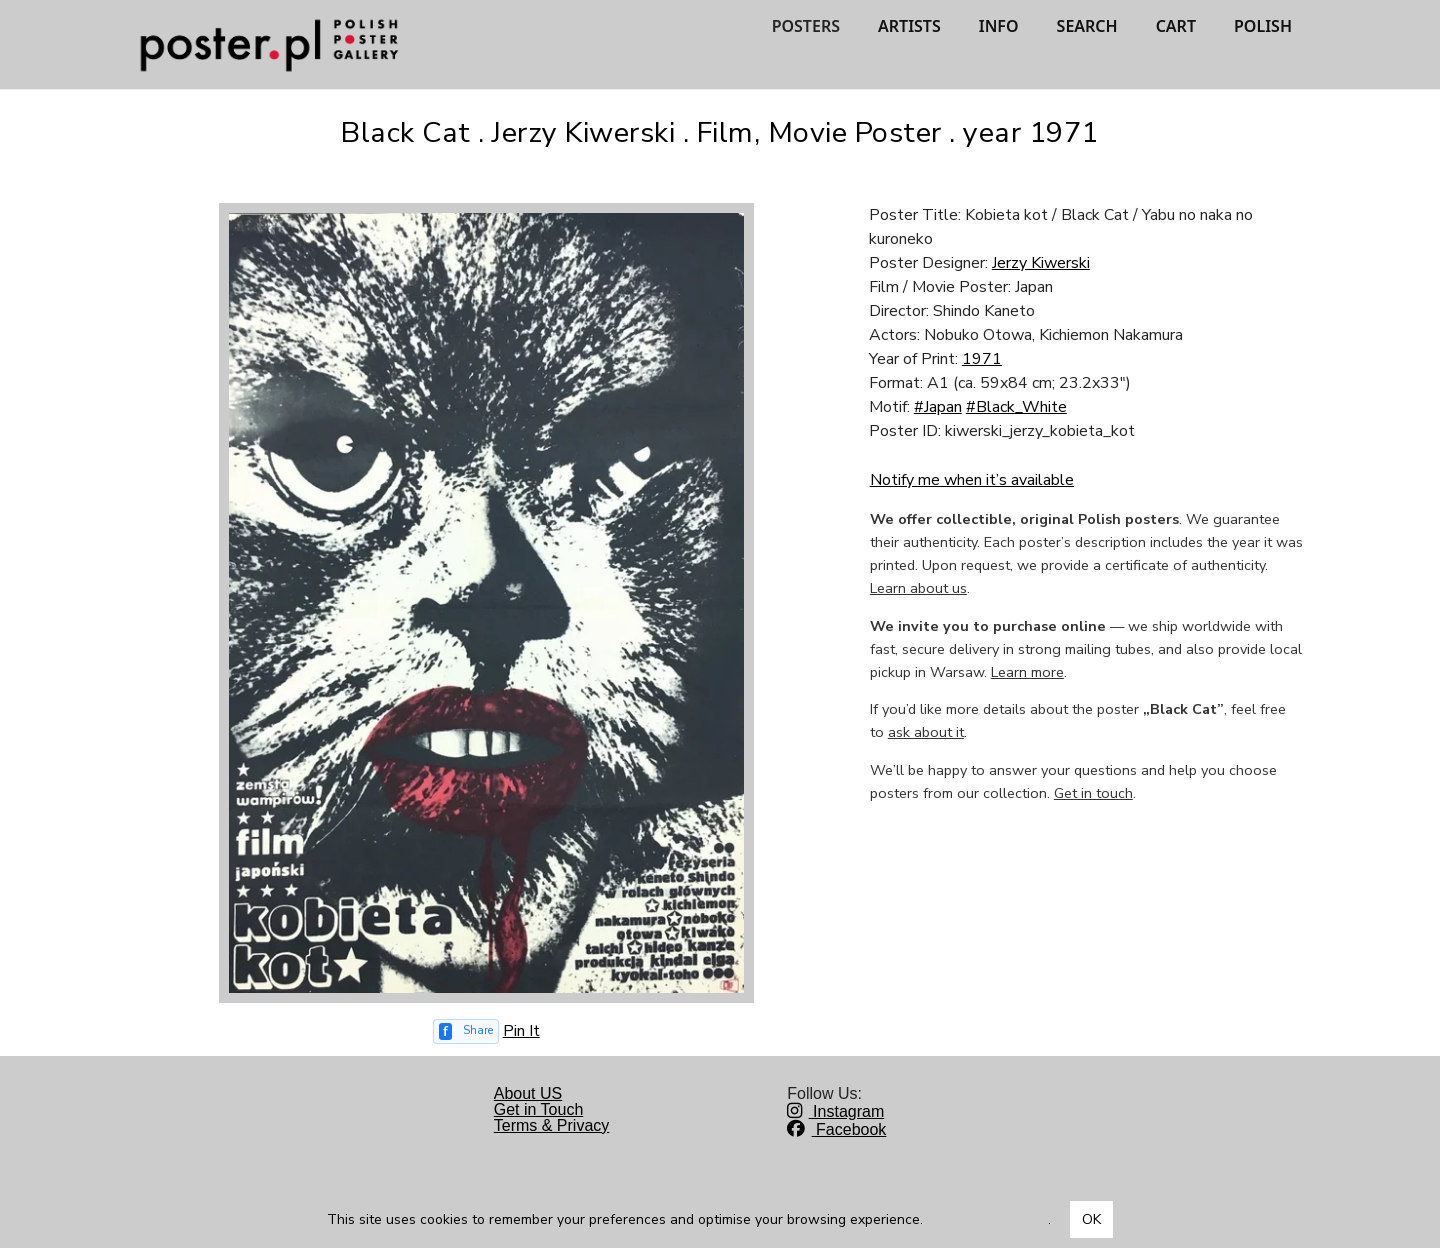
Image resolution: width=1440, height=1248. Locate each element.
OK (1091, 1219)
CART (1176, 26)
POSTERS (806, 26)
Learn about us (918, 588)
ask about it (926, 732)
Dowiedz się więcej (987, 1219)
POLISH (1263, 26)
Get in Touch (539, 1109)
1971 (982, 359)
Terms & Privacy (552, 1125)
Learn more (1027, 672)
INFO (999, 26)
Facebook (836, 1129)
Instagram (835, 1111)
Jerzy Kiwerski (1041, 263)
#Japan (938, 407)
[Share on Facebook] (466, 1031)
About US (528, 1093)
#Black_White (1016, 407)
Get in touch (1093, 793)
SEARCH (1087, 26)
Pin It (521, 1031)
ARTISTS (909, 26)
